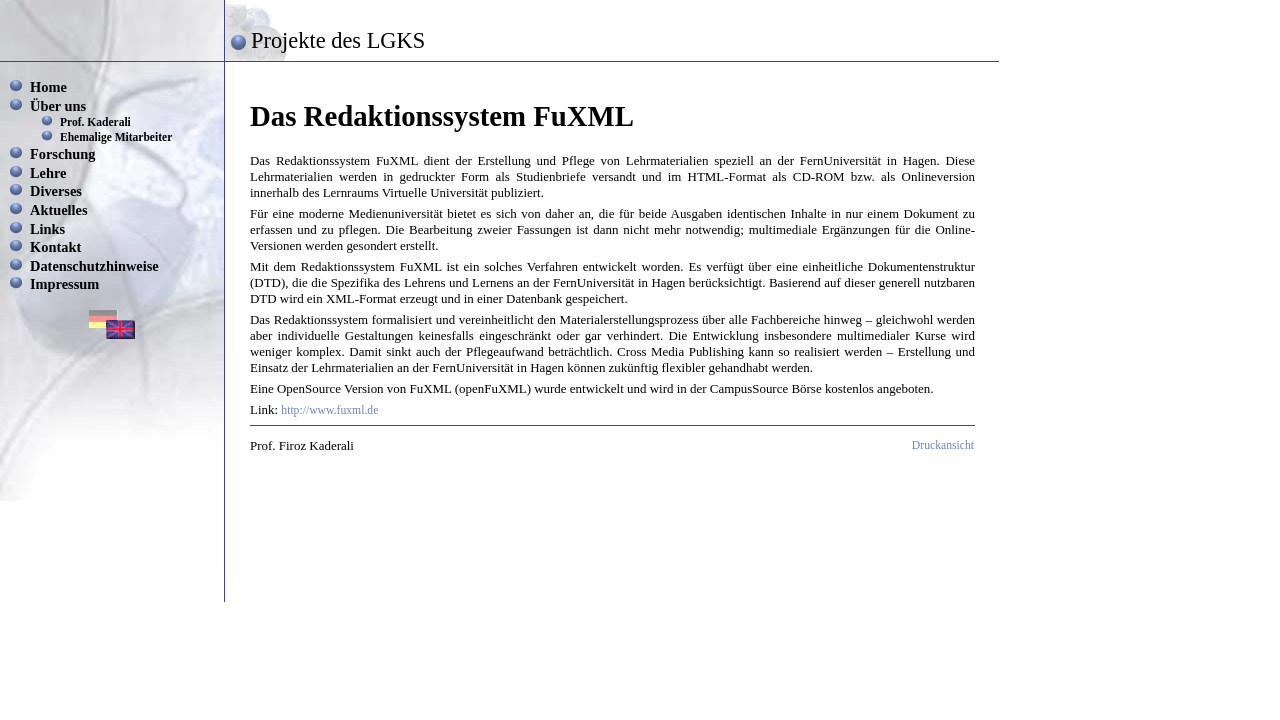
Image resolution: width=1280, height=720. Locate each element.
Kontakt (55, 247)
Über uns (58, 106)
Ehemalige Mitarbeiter (116, 137)
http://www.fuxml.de (329, 410)
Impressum (64, 284)
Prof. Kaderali (95, 122)
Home (48, 87)
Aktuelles (59, 210)
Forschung (63, 154)
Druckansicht (943, 445)
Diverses (56, 191)
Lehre (48, 173)
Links (47, 229)
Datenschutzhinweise (94, 266)
